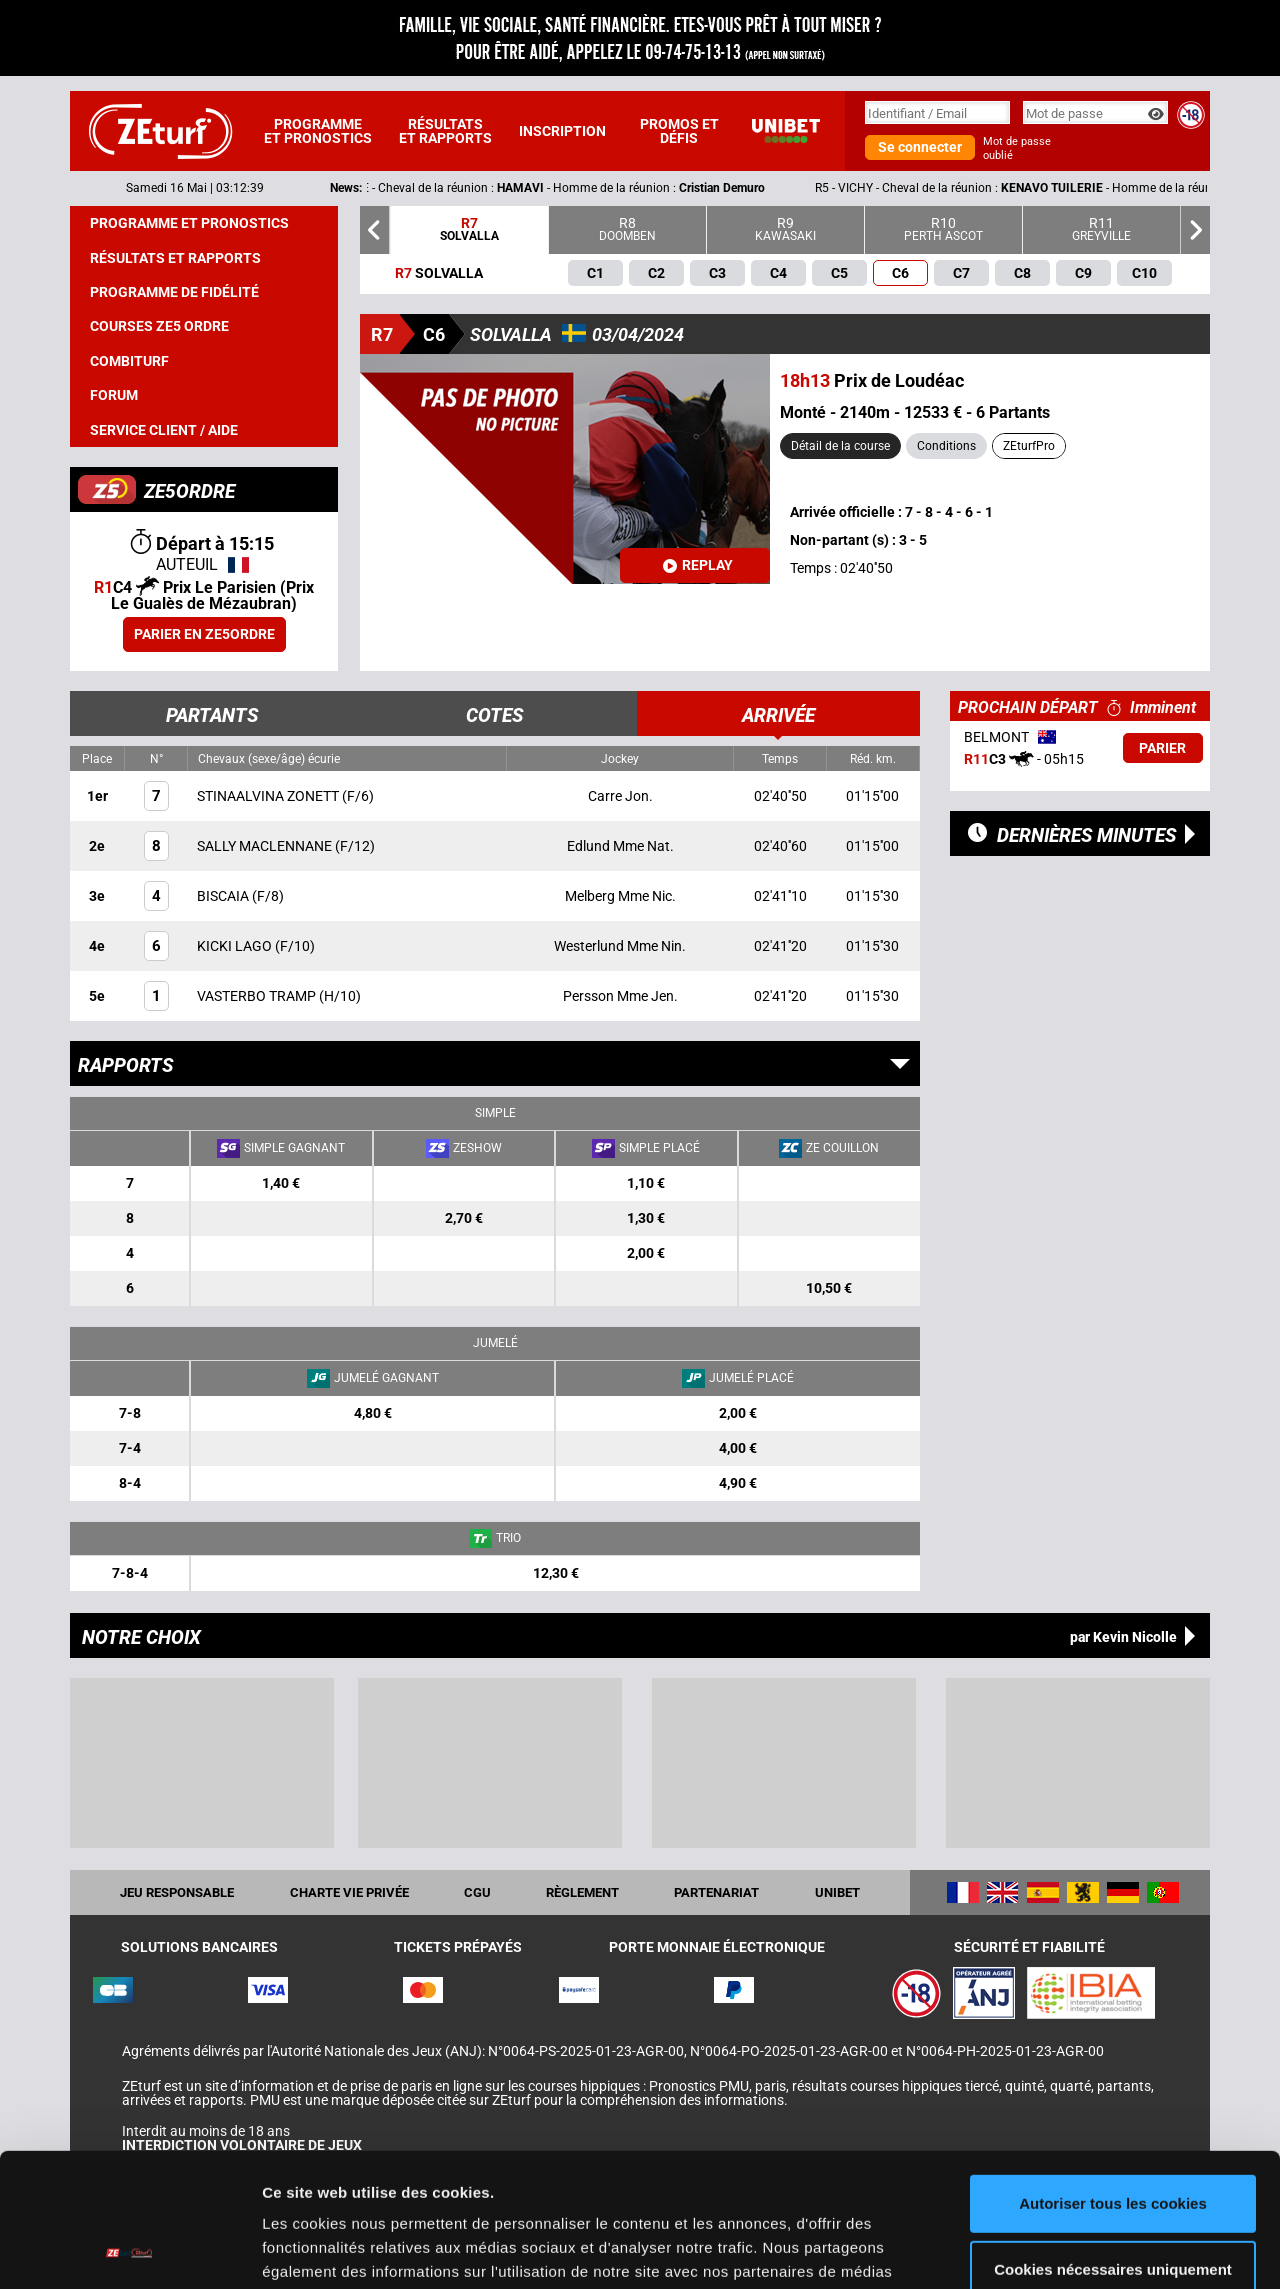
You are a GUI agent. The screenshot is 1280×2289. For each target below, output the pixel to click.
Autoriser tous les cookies (1113, 2078)
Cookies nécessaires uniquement (1113, 2143)
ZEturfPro (1029, 446)
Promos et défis (679, 131)
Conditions (946, 446)
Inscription (562, 131)
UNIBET (837, 1892)
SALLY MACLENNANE (266, 846)
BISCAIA (224, 896)
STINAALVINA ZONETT (269, 796)
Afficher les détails (329, 2249)
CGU (477, 1892)
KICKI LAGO (236, 946)
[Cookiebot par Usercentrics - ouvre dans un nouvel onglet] (129, 2250)
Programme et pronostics (318, 131)
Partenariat (716, 1892)
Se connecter (920, 147)
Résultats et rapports (445, 131)
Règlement (582, 1892)
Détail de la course (840, 446)
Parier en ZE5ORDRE (204, 634)
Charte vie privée (349, 1892)
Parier (1162, 748)
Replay (698, 565)
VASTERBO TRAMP (258, 996)
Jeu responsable (177, 1892)
